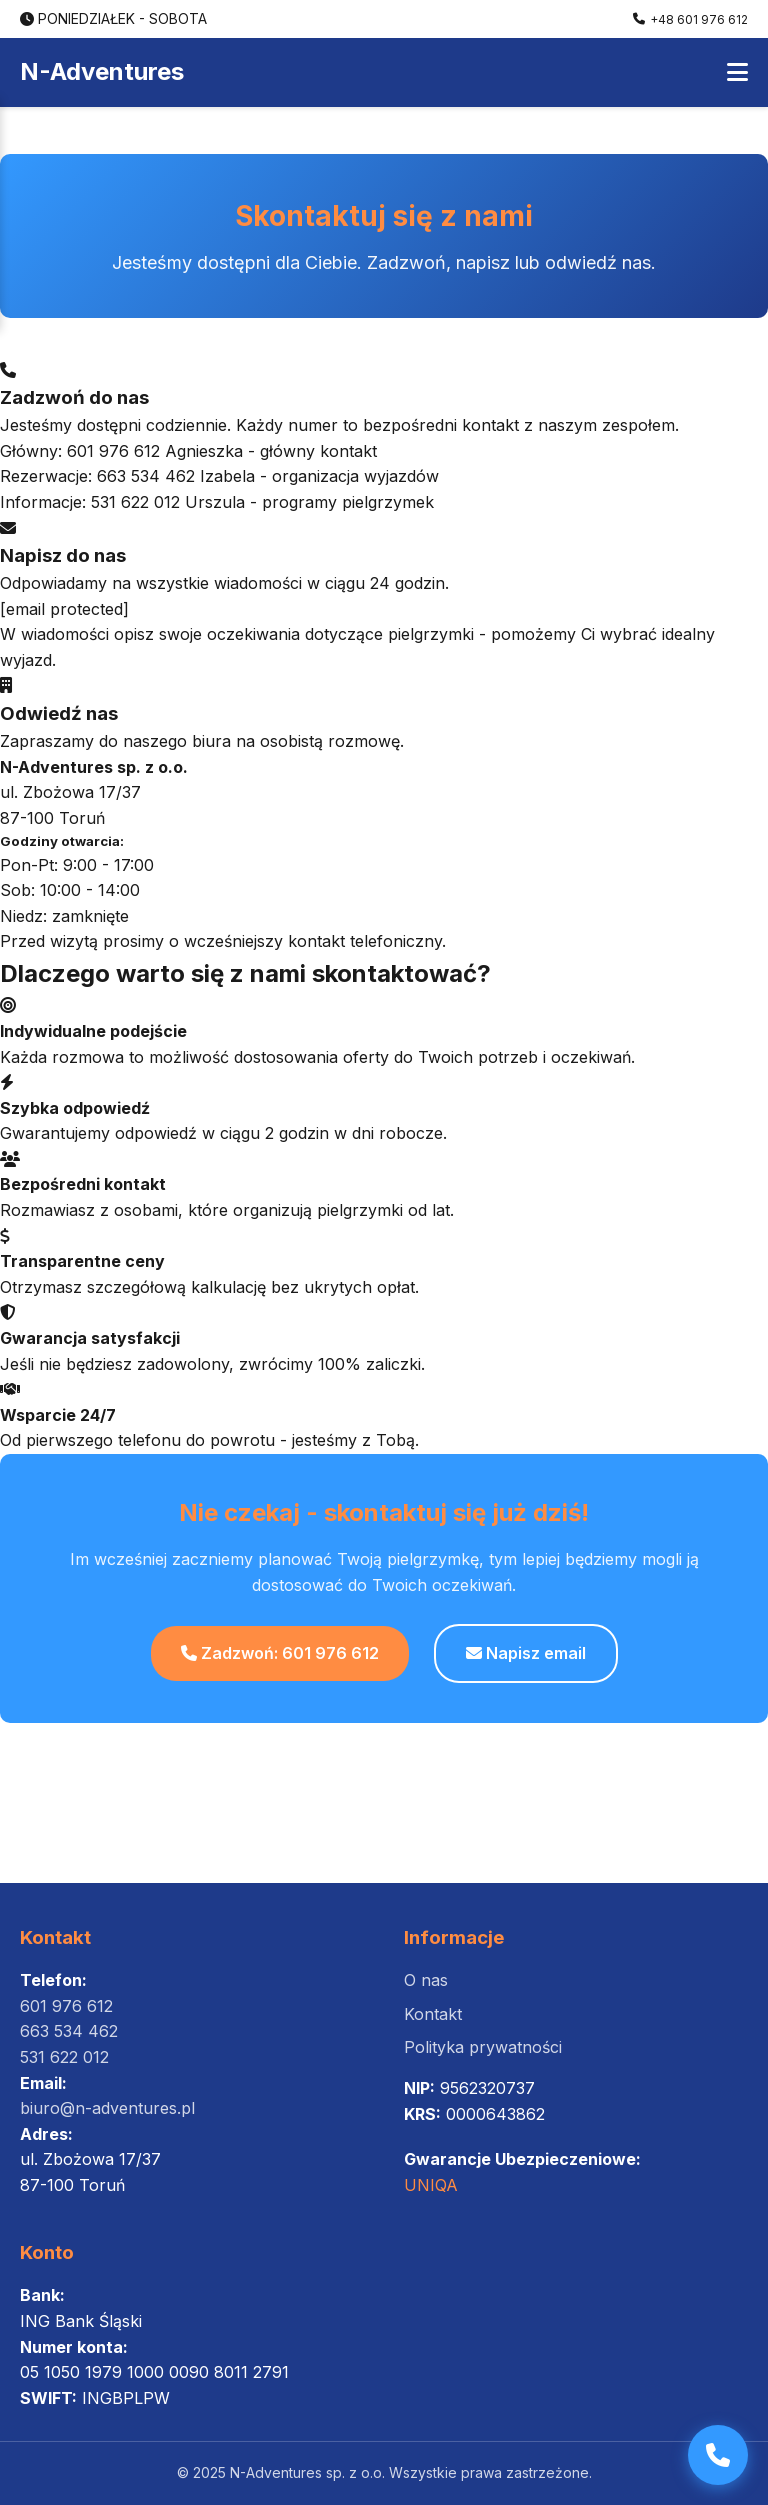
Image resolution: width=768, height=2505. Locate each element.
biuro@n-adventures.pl (107, 2108)
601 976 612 (66, 2006)
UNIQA (431, 2185)
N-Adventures (102, 71)
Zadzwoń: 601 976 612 (280, 1653)
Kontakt (433, 2014)
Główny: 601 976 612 (80, 451)
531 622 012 (64, 2057)
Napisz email (526, 1653)
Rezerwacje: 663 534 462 (97, 476)
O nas (426, 1980)
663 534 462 (69, 2031)
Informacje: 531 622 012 (90, 502)
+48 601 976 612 (690, 19)
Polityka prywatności (483, 2047)
